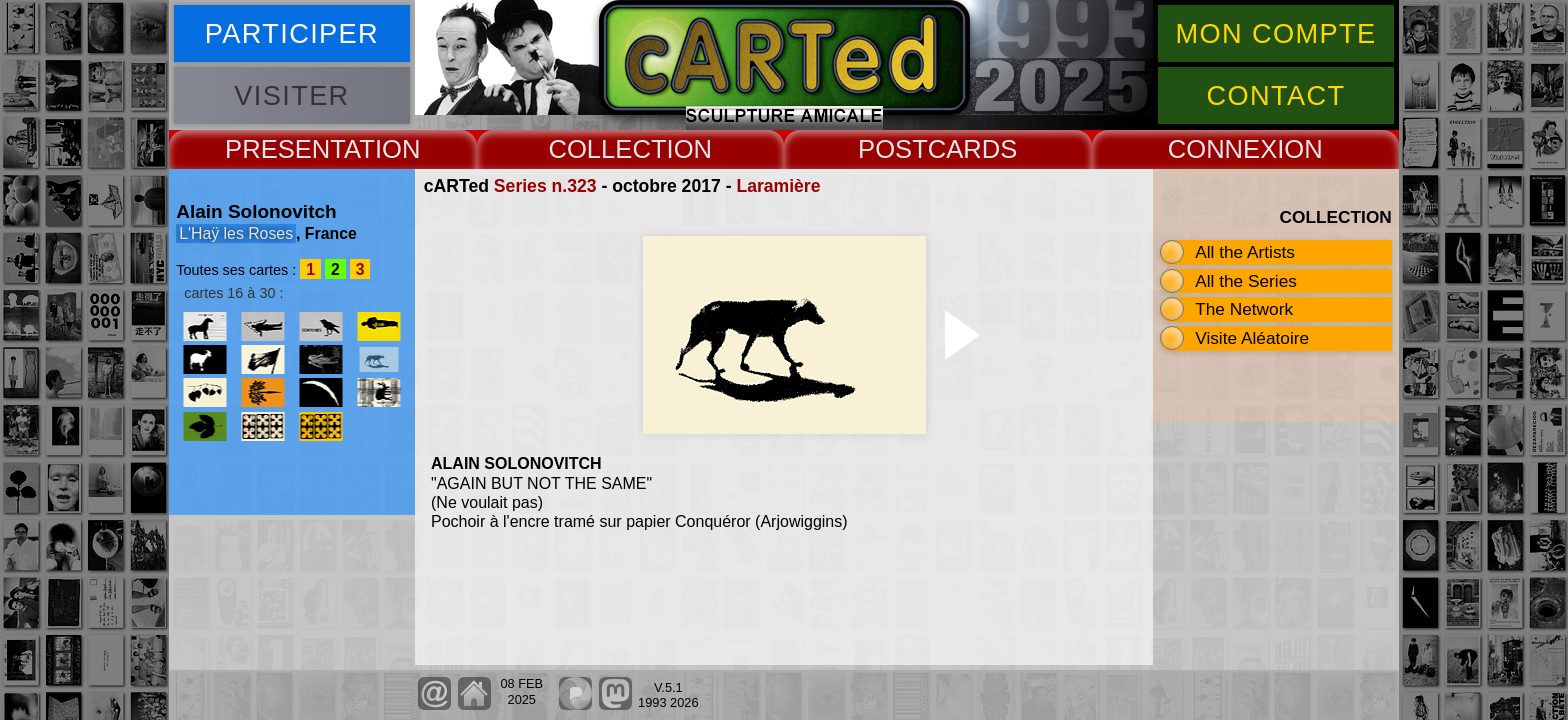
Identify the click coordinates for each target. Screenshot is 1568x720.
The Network (1244, 309)
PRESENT (284, 149)
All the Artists (1245, 252)
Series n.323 (545, 186)
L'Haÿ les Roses (236, 233)
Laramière (778, 186)
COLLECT (607, 149)
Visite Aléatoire (1252, 338)
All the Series (1246, 281)
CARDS (973, 149)
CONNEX (1223, 149)
